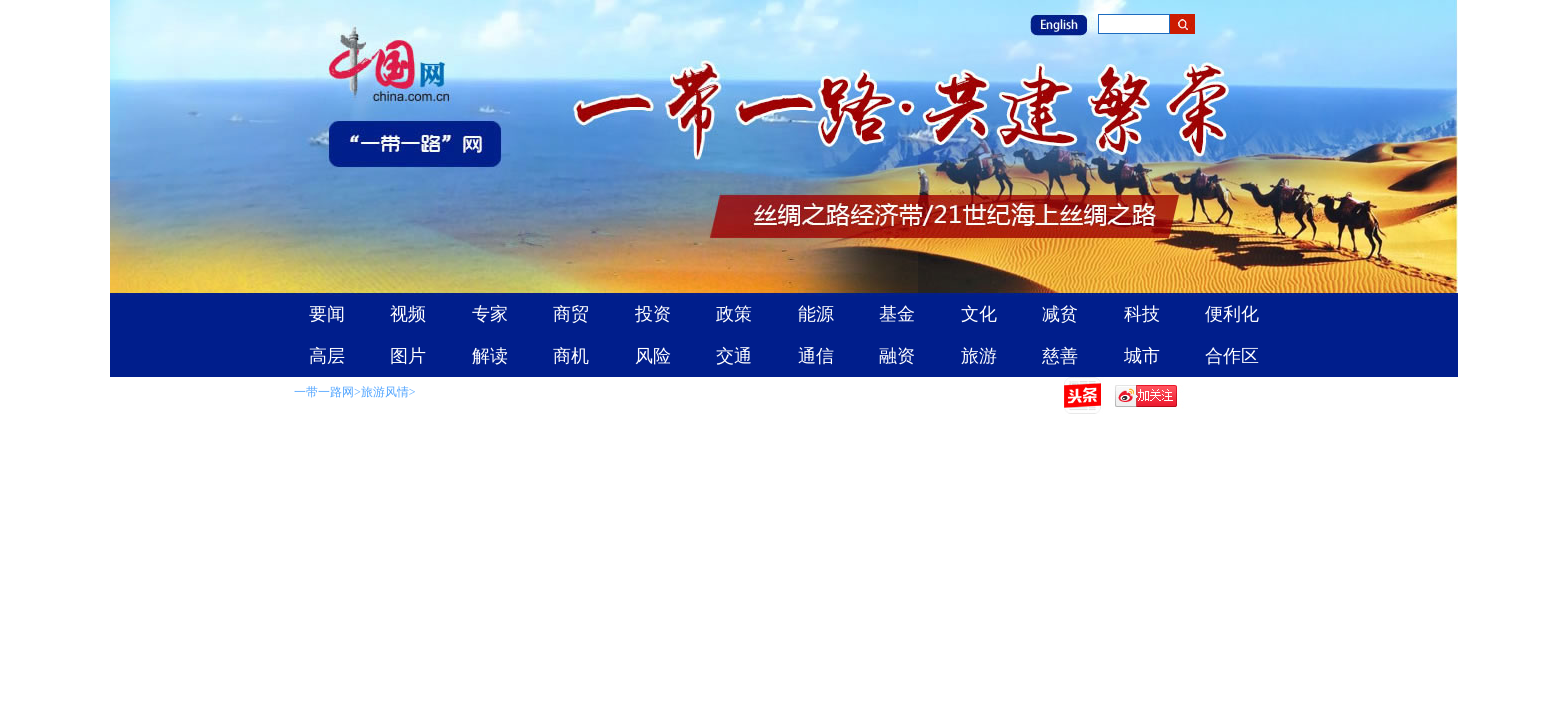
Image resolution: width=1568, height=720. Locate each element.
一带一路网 (324, 392)
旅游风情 (385, 392)
